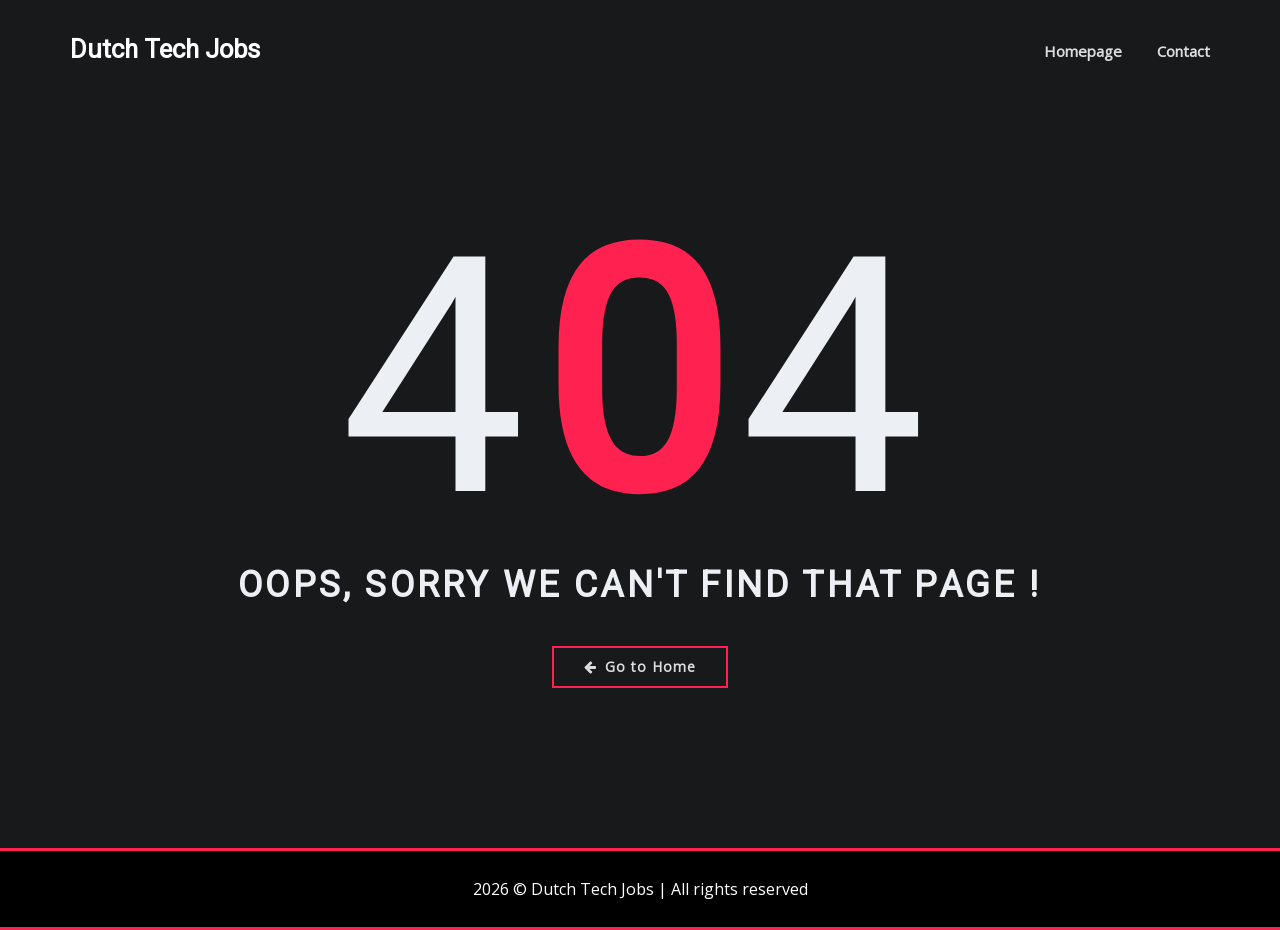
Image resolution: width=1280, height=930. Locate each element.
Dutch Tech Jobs (165, 49)
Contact (1183, 51)
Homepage (1083, 51)
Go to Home (640, 666)
